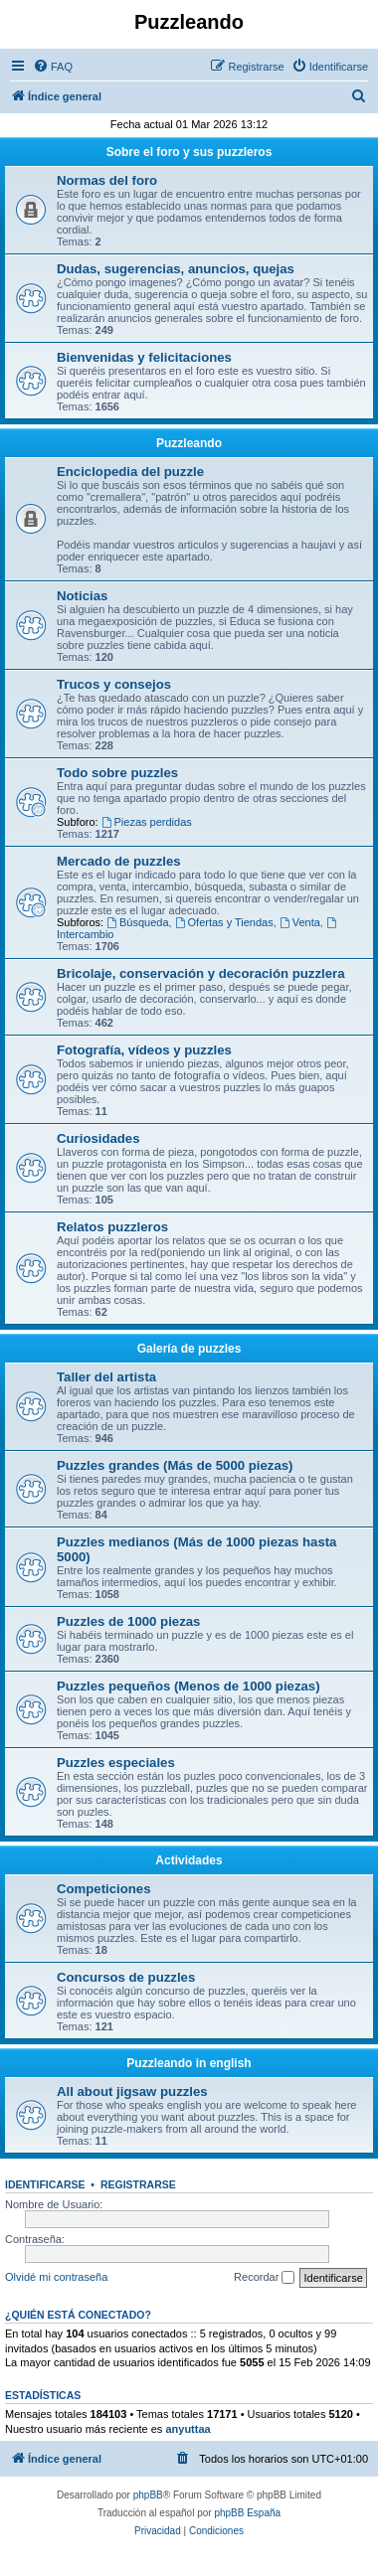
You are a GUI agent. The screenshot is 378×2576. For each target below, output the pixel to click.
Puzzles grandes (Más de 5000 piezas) (174, 1465)
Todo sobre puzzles (117, 772)
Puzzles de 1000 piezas (128, 1621)
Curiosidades (98, 1138)
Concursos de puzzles (126, 1977)
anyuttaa (187, 2429)
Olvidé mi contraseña (56, 2277)
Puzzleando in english (188, 2063)
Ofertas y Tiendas (224, 922)
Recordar (264, 2278)
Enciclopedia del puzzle (130, 471)
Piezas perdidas (146, 822)
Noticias (82, 595)
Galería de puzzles (189, 1349)
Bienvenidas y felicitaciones (144, 357)
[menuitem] (53, 67)
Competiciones (104, 1888)
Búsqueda (137, 922)
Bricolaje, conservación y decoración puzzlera (201, 973)
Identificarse (45, 2184)
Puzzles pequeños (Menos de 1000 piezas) (188, 1686)
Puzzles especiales (116, 1762)
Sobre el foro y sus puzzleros (189, 152)
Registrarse (138, 2184)
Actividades (188, 1860)
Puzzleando (189, 443)
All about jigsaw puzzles (132, 2091)
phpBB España (247, 2512)
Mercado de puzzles (119, 861)
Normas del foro (107, 180)
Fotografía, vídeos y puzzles (144, 1050)
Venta (300, 922)
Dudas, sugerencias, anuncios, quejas (175, 268)
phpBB (148, 2495)
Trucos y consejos (114, 684)
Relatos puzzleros (112, 1226)
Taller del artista (106, 1376)
